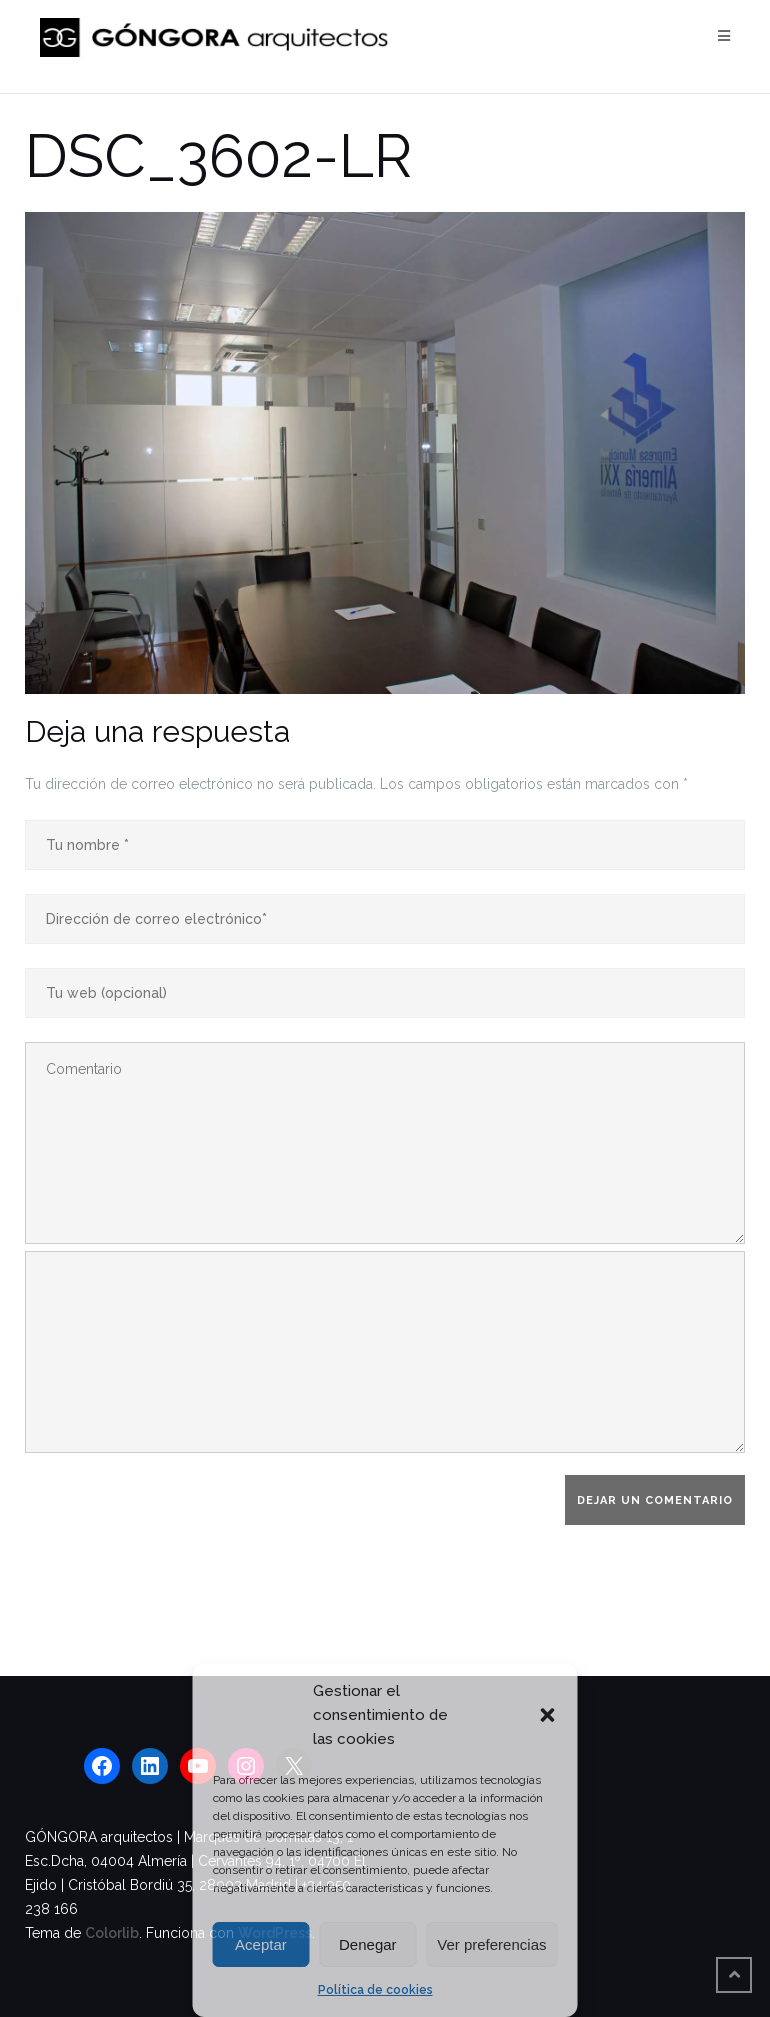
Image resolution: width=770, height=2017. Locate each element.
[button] (548, 1715)
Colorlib (112, 1933)
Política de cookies (375, 1990)
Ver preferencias (491, 1944)
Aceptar (261, 1944)
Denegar (368, 1944)
